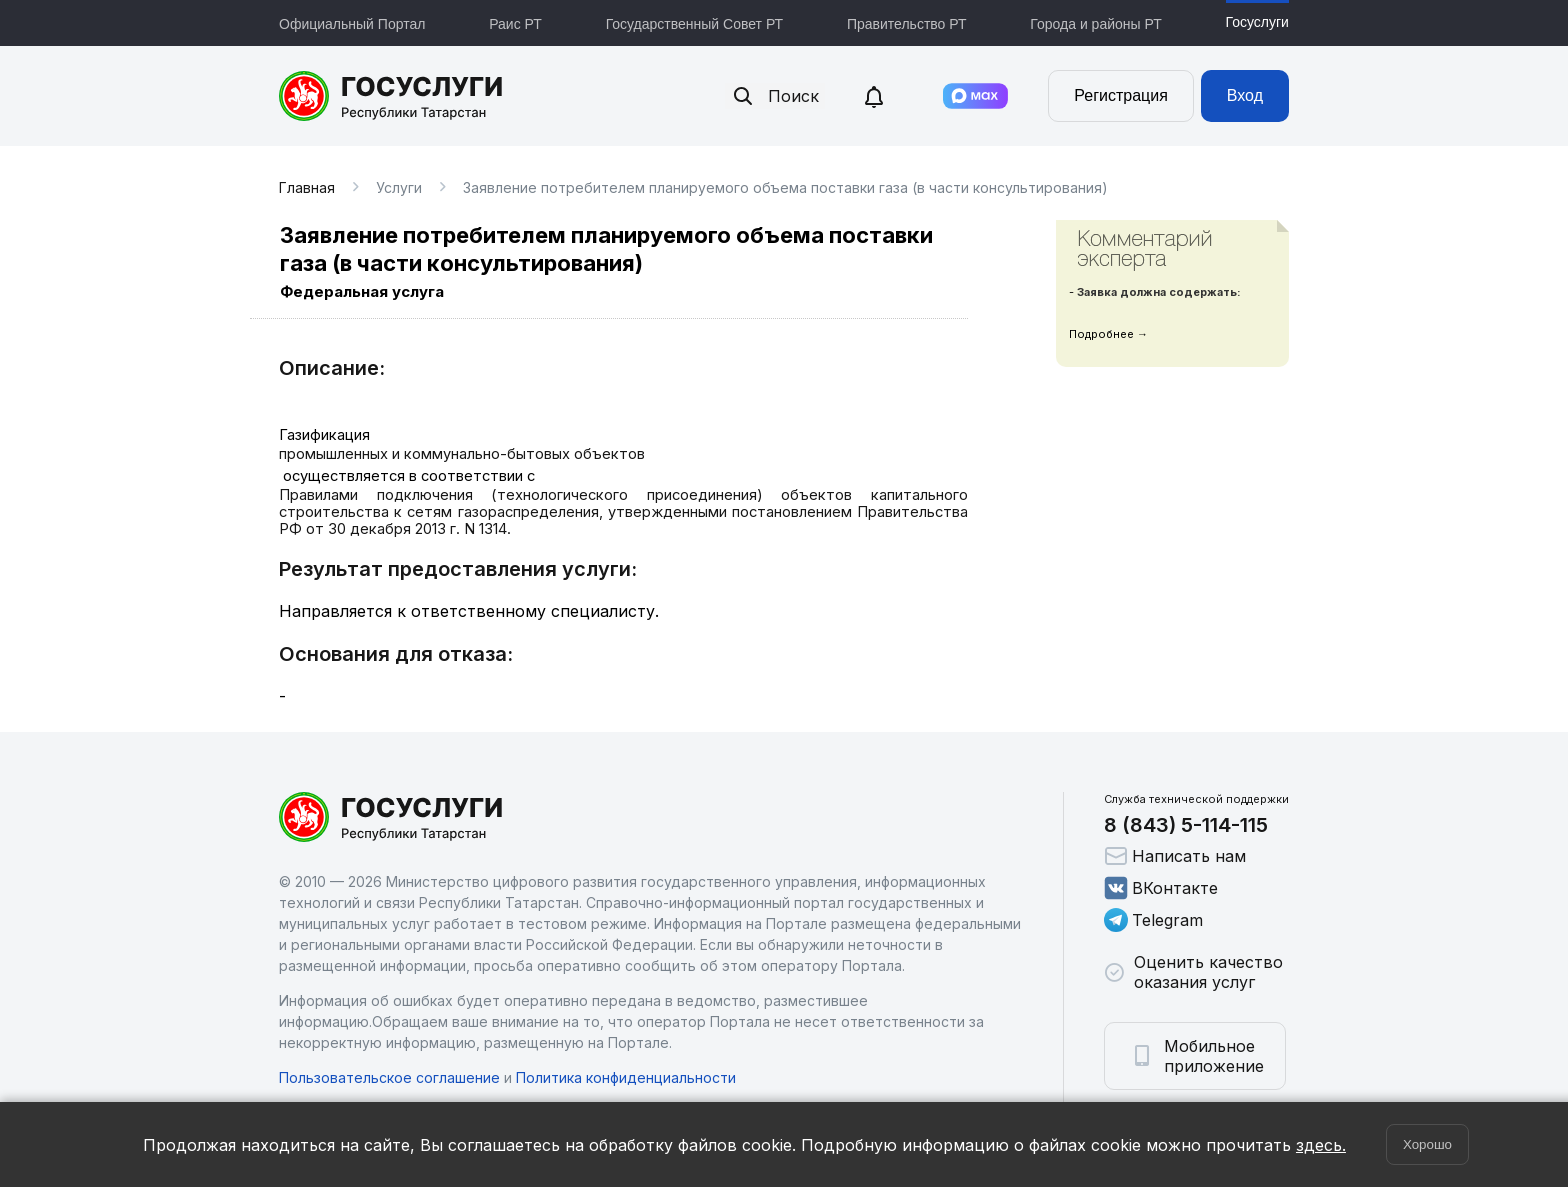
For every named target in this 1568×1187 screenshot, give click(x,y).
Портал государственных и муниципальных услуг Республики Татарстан (391, 96)
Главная (307, 187)
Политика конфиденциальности (626, 1077)
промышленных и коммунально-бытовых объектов (462, 454)
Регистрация (1121, 95)
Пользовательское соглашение (389, 1077)
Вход (1245, 95)
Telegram (1153, 920)
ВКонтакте (1161, 888)
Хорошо (1427, 1144)
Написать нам (1175, 856)
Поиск (775, 96)
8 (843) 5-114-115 (1186, 825)
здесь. (1321, 1145)
